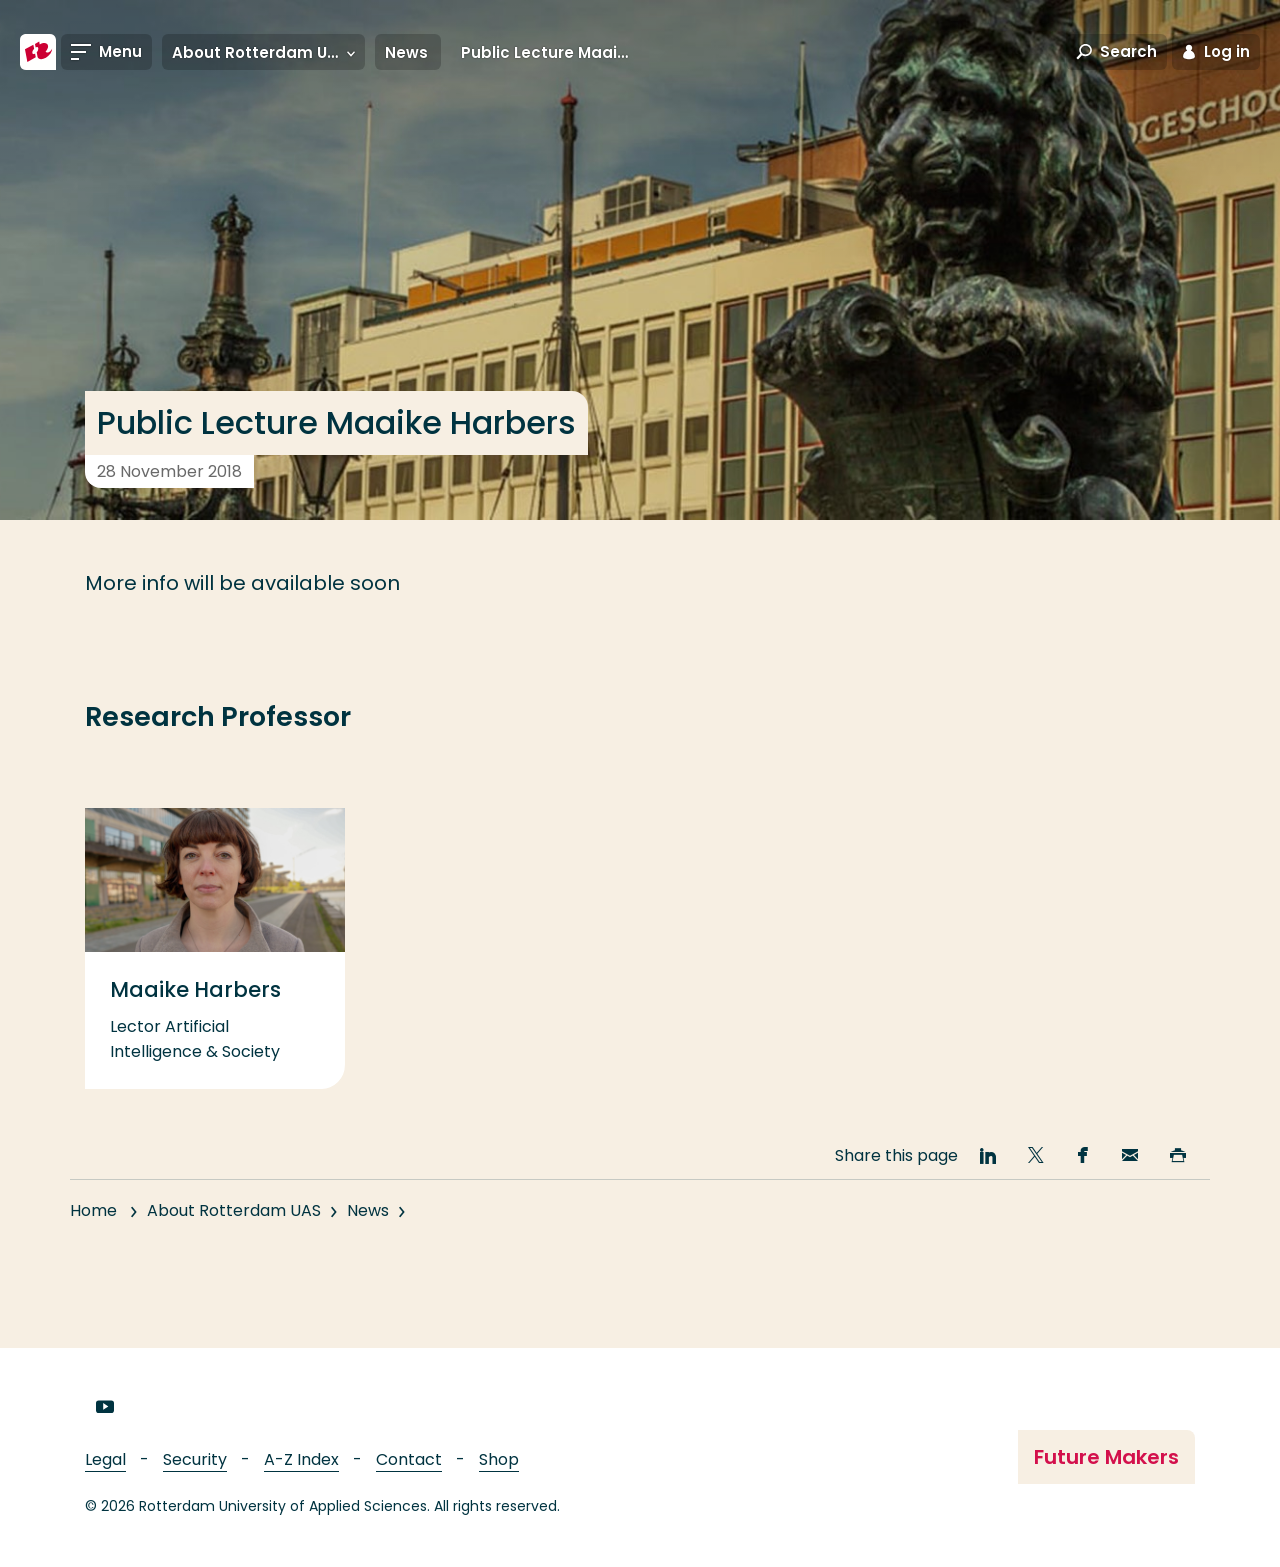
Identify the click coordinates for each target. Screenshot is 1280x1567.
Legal (105, 1459)
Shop (499, 1459)
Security (195, 1459)
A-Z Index (301, 1459)
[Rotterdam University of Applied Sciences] (38, 52)
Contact (409, 1459)
